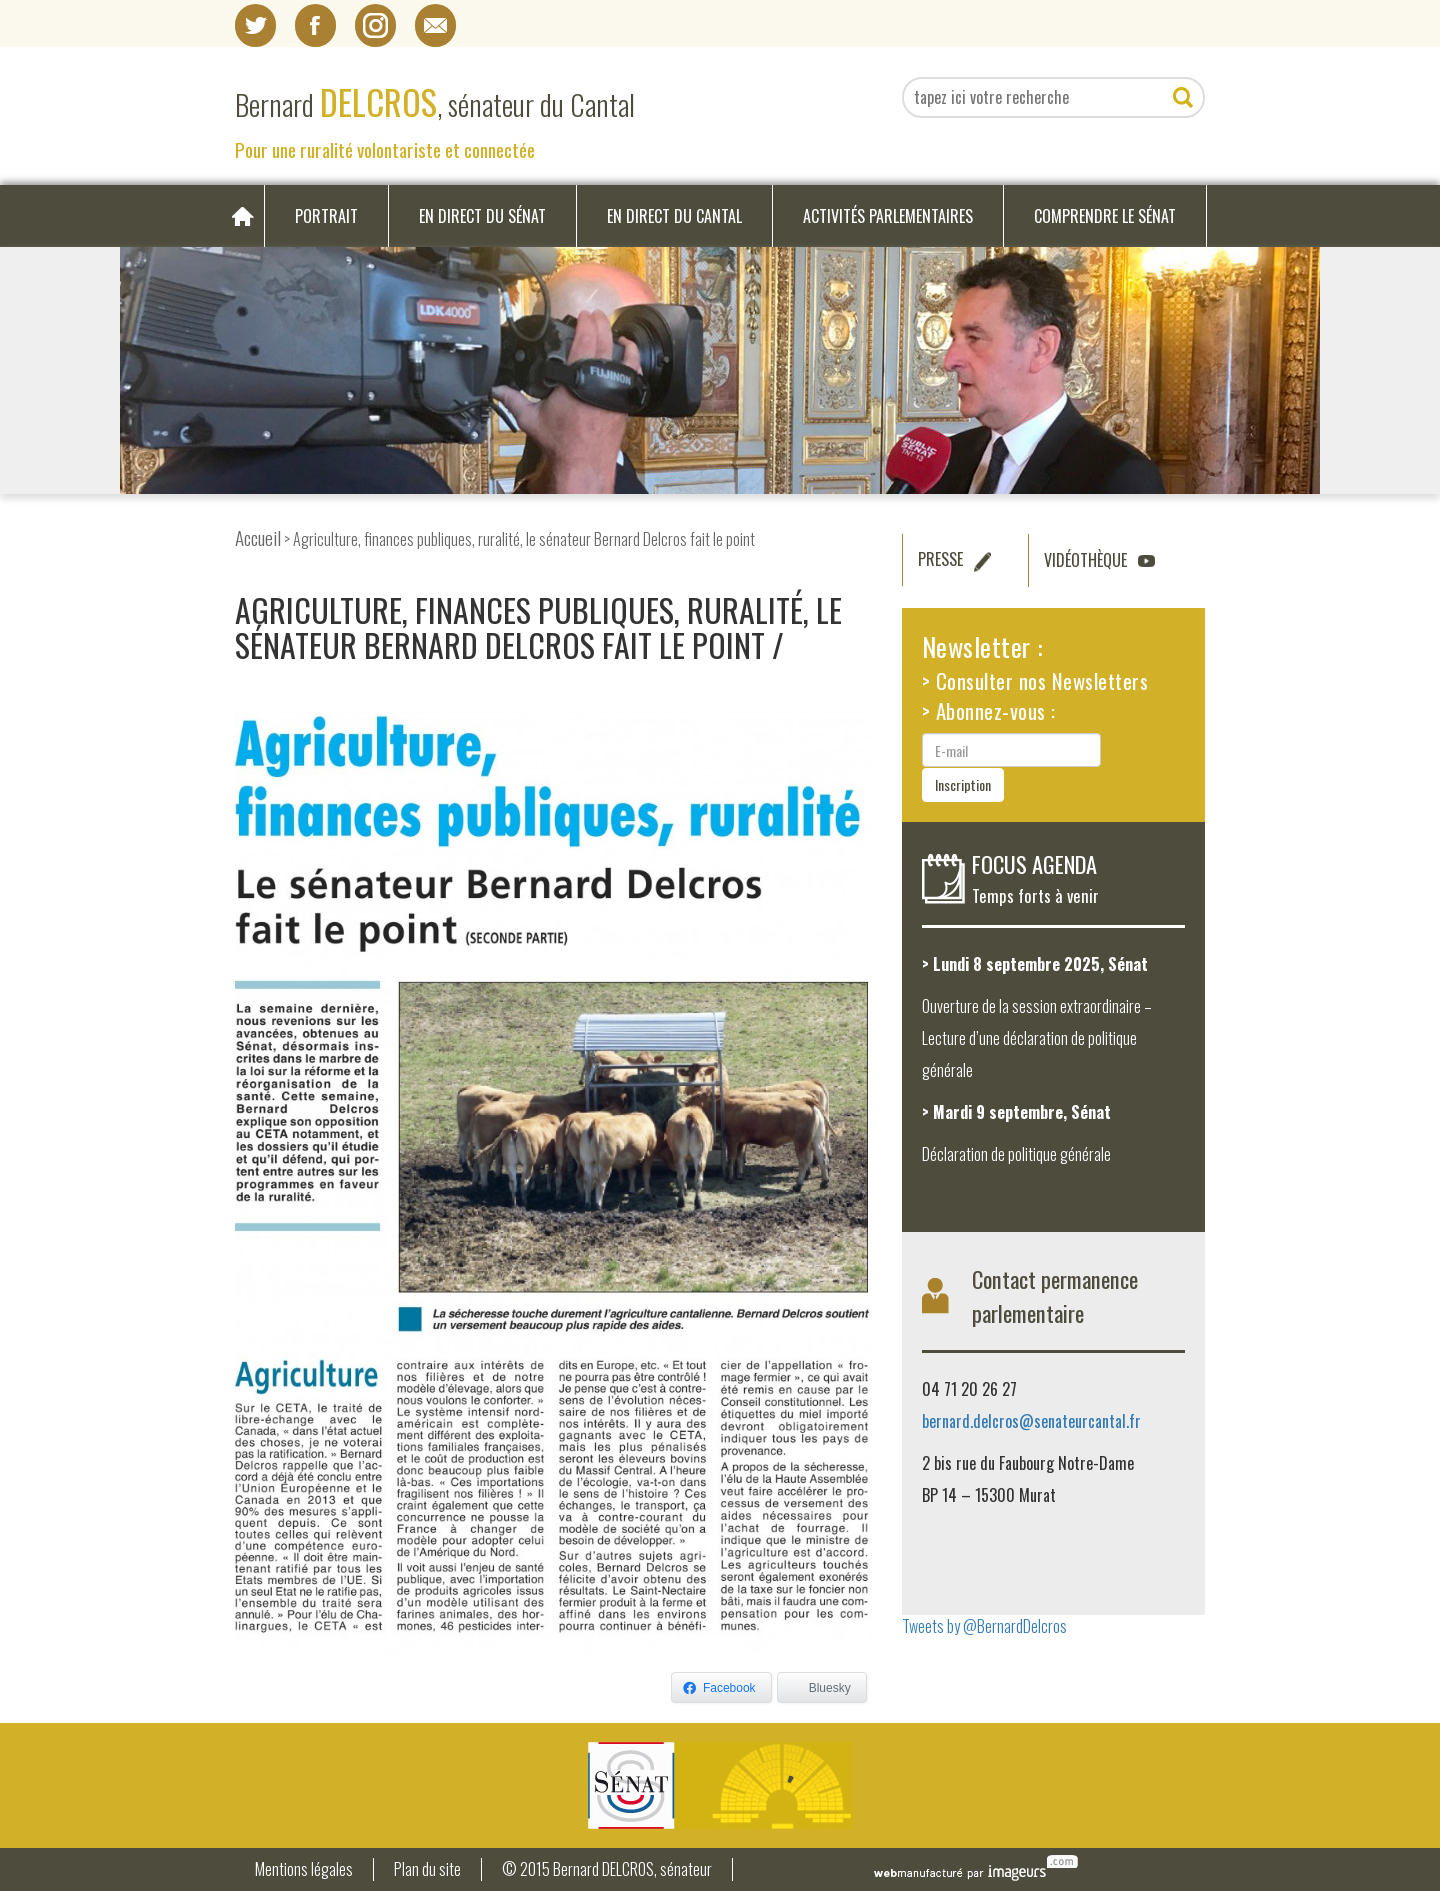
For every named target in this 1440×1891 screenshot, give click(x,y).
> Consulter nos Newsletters (1035, 680)
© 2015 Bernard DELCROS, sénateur (607, 1869)
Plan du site (427, 1869)
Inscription (963, 784)
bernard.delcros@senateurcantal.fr (1031, 1421)
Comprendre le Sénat (1105, 216)
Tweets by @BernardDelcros (984, 1626)
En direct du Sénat (482, 216)
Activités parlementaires (888, 216)
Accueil (258, 537)
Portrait (326, 216)
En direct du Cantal (674, 216)
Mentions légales (304, 1869)
